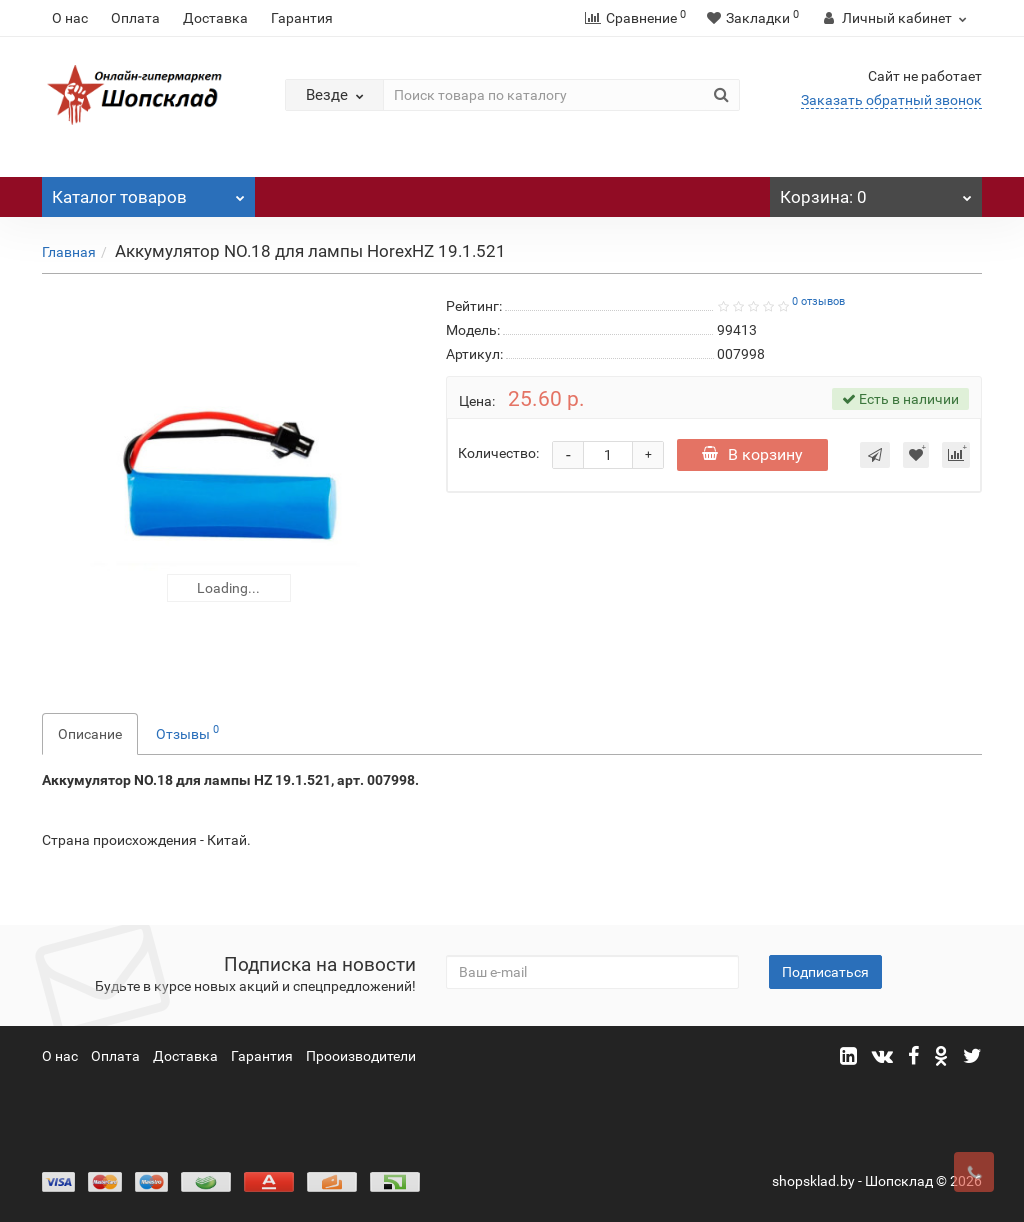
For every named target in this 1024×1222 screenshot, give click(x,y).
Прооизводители (361, 1056)
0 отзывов (818, 301)
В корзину (752, 454)
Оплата (135, 18)
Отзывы (187, 732)
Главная (69, 252)
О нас (70, 18)
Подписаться (825, 972)
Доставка (215, 18)
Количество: (498, 453)
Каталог (148, 192)
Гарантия (302, 18)
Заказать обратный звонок (891, 100)
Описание (90, 734)
